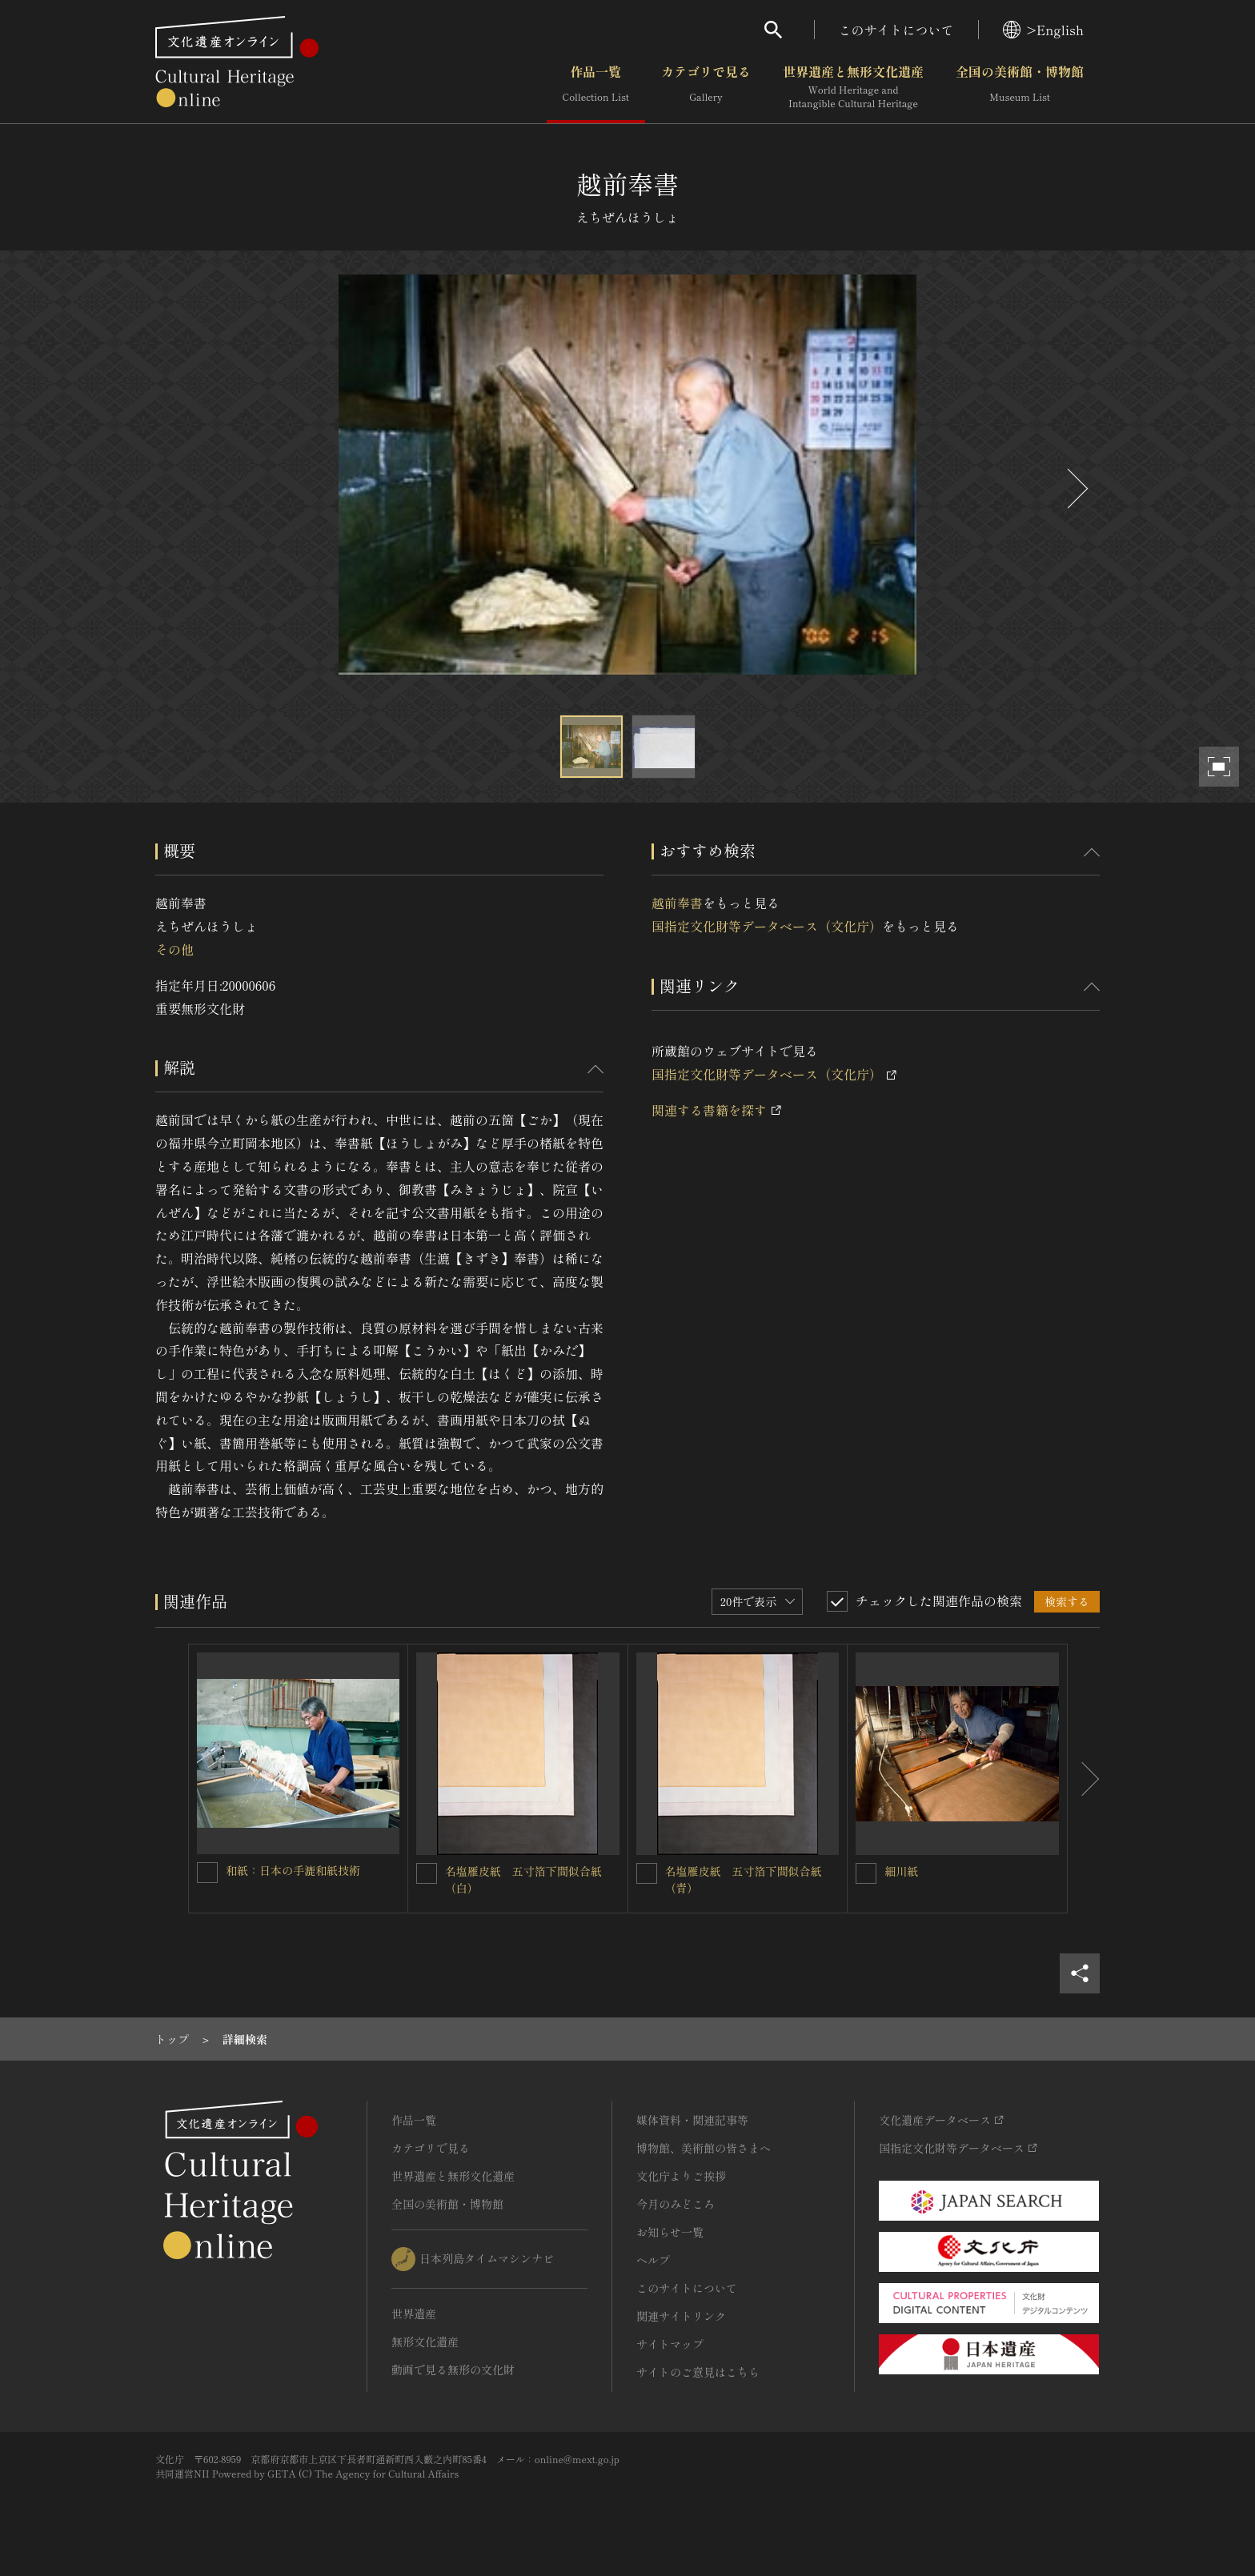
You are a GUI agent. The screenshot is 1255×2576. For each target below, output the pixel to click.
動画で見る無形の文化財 (453, 2370)
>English (1043, 29)
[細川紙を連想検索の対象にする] (866, 1873)
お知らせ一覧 (670, 2232)
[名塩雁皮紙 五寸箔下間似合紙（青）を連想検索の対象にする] (646, 1873)
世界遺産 (413, 2314)
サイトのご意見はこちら (698, 2372)
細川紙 (901, 1871)
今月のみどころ (675, 2204)
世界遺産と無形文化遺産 (853, 87)
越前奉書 (677, 902)
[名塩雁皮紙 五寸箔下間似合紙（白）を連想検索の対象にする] (426, 1873)
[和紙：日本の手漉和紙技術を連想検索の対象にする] (207, 1872)
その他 (174, 949)
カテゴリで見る (706, 87)
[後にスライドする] (1076, 488)
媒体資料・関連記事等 (692, 2120)
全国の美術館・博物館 (1020, 87)
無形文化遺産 (425, 2342)
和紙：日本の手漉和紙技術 (293, 1870)
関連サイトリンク (681, 2316)
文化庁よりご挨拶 (681, 2176)
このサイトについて (896, 29)
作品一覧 (596, 87)
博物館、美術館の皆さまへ (703, 2148)
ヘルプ (653, 2260)
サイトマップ (670, 2344)
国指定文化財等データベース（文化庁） (767, 925)
